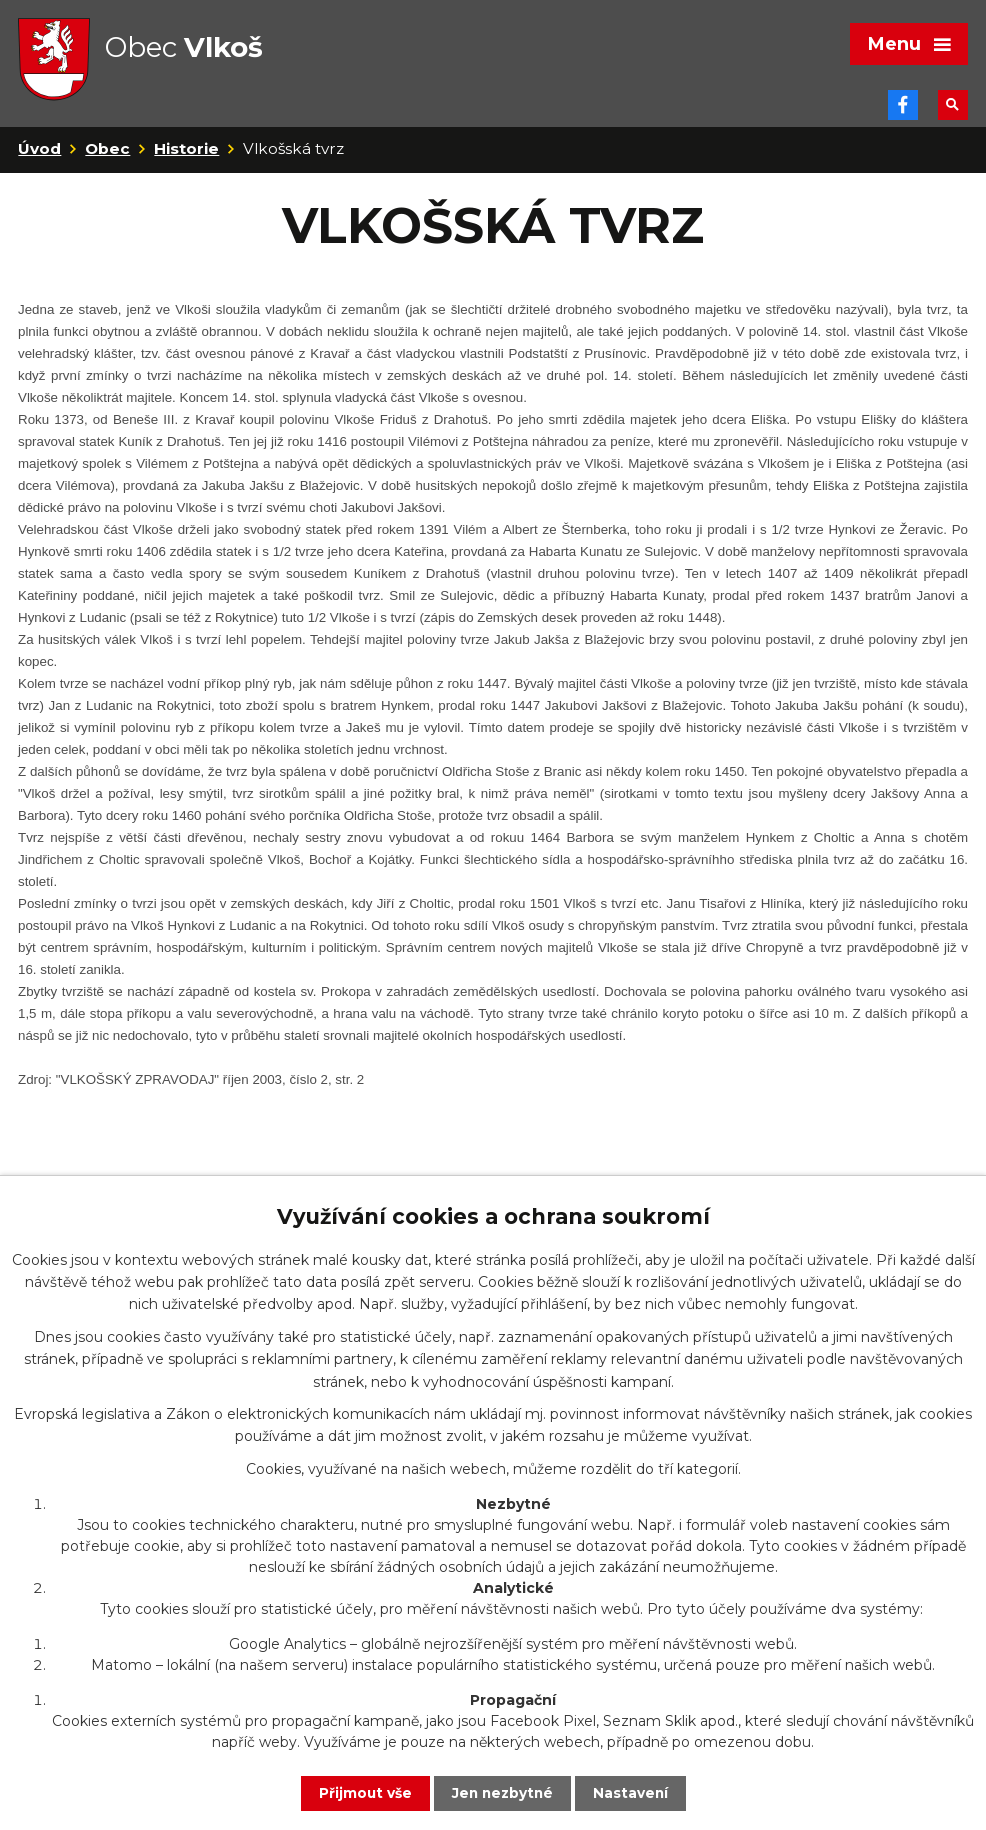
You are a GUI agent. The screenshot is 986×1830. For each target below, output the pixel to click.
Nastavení (633, 1793)
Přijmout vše (363, 1793)
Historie (186, 158)
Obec (107, 158)
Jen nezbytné (502, 1793)
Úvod (39, 158)
